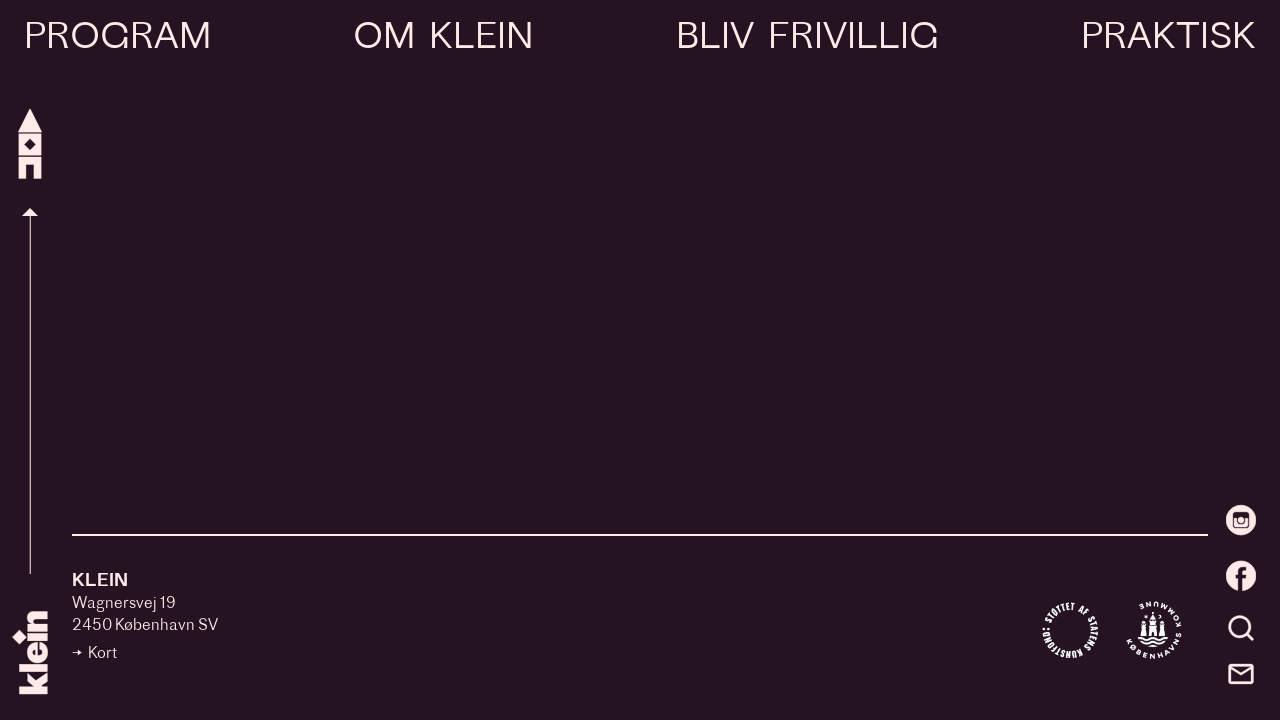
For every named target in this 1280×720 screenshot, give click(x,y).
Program (117, 39)
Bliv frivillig (807, 39)
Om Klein (443, 39)
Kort (102, 654)
